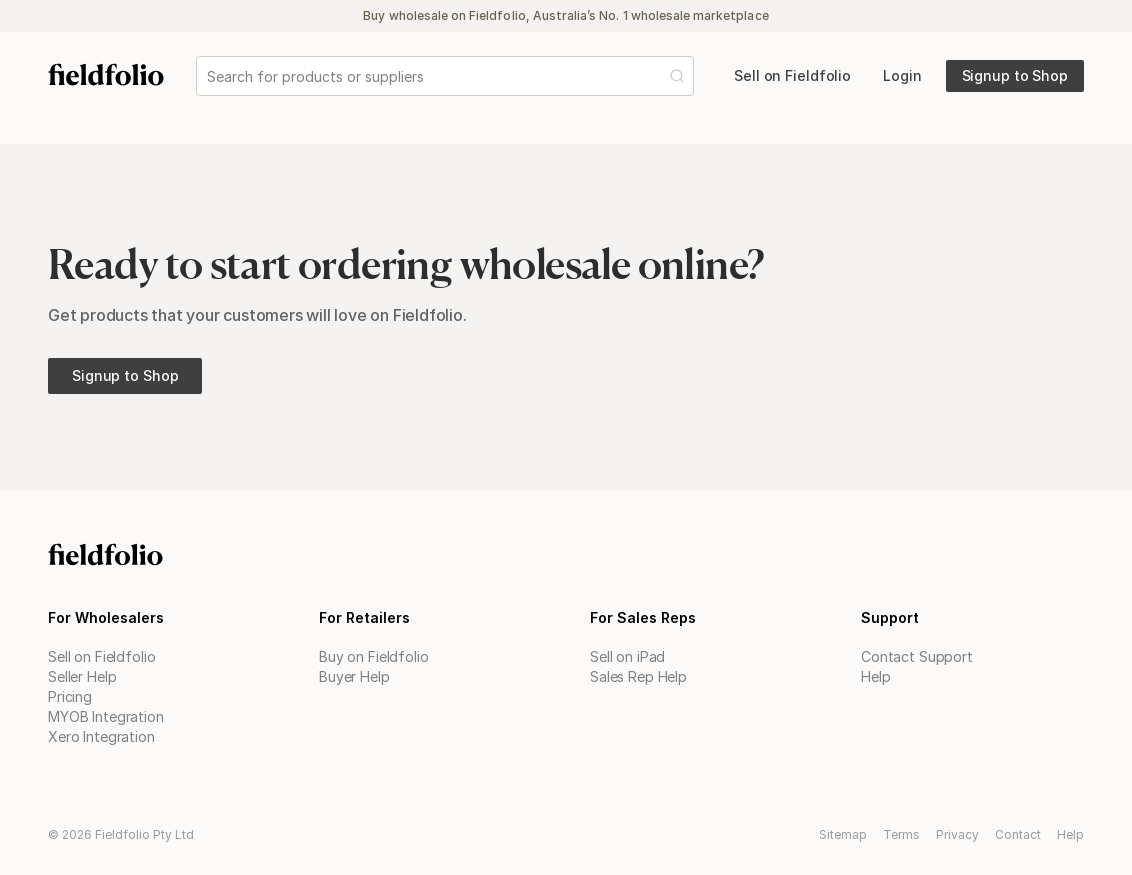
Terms (901, 834)
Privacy (957, 834)
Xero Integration (101, 736)
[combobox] (209, 76)
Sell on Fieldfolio (101, 656)
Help (875, 676)
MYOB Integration (106, 716)
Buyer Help (354, 676)
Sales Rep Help (638, 676)
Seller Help (82, 676)
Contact (1018, 834)
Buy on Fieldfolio (374, 656)
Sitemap (843, 834)
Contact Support (917, 656)
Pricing (70, 696)
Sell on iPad (627, 656)
